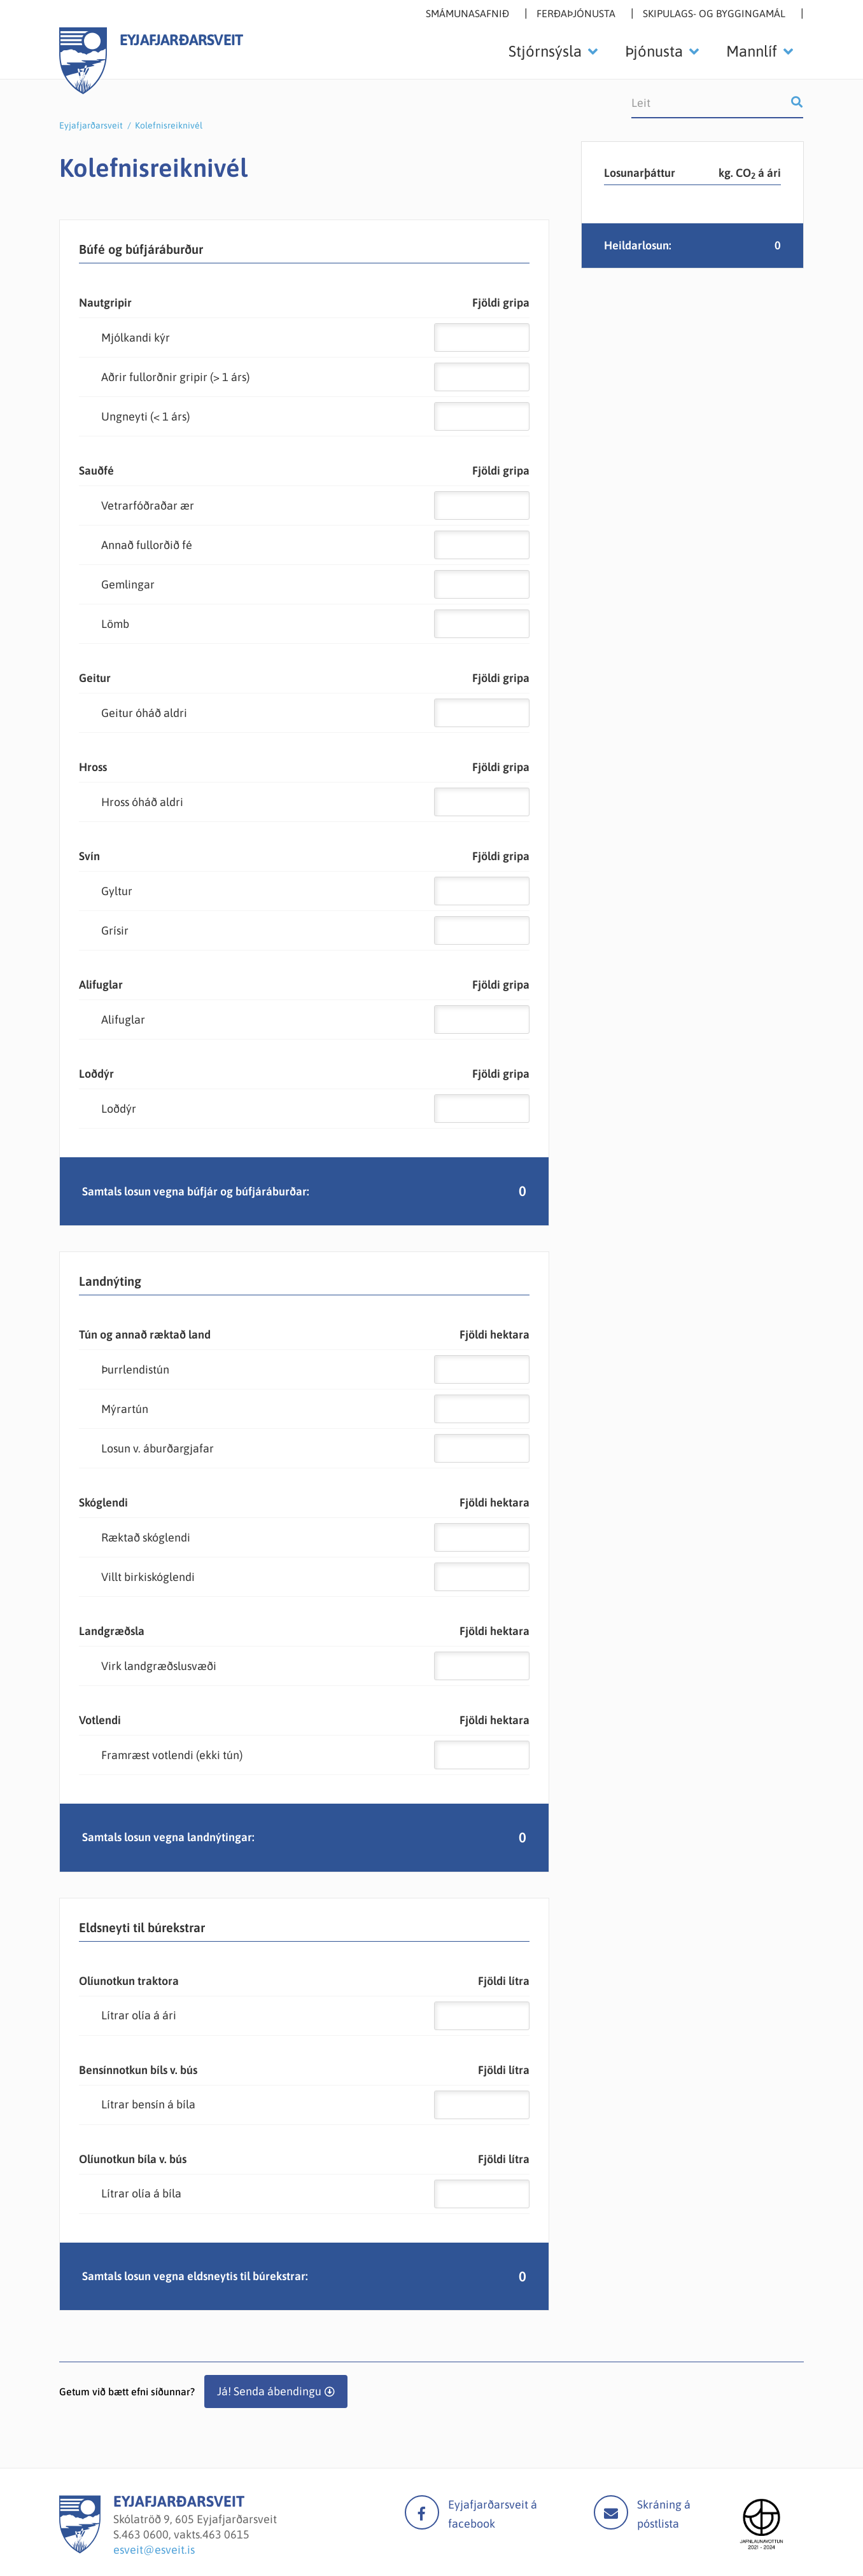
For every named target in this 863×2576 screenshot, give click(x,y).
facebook (422, 2512)
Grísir (115, 930)
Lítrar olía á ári (138, 2015)
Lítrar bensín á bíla (148, 2104)
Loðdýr (118, 1108)
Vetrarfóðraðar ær (147, 505)
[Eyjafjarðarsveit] (80, 2549)
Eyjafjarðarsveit (91, 125)
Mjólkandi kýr (135, 337)
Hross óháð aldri (142, 802)
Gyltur (116, 891)
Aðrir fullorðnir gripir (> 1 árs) (175, 377)
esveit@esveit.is (154, 2549)
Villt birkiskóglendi (148, 1577)
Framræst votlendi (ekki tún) (171, 1755)
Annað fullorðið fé (146, 545)
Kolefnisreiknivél (168, 125)
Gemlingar (128, 584)
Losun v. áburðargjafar (157, 1448)
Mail (611, 2512)
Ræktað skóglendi (145, 1537)
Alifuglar (123, 1019)
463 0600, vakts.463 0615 (185, 2534)
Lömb (115, 623)
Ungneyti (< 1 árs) (145, 416)
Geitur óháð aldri (144, 713)
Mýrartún (124, 1409)
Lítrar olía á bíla (141, 2193)
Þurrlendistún (135, 1369)
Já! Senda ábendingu (269, 2391)
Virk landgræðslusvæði (158, 1666)
